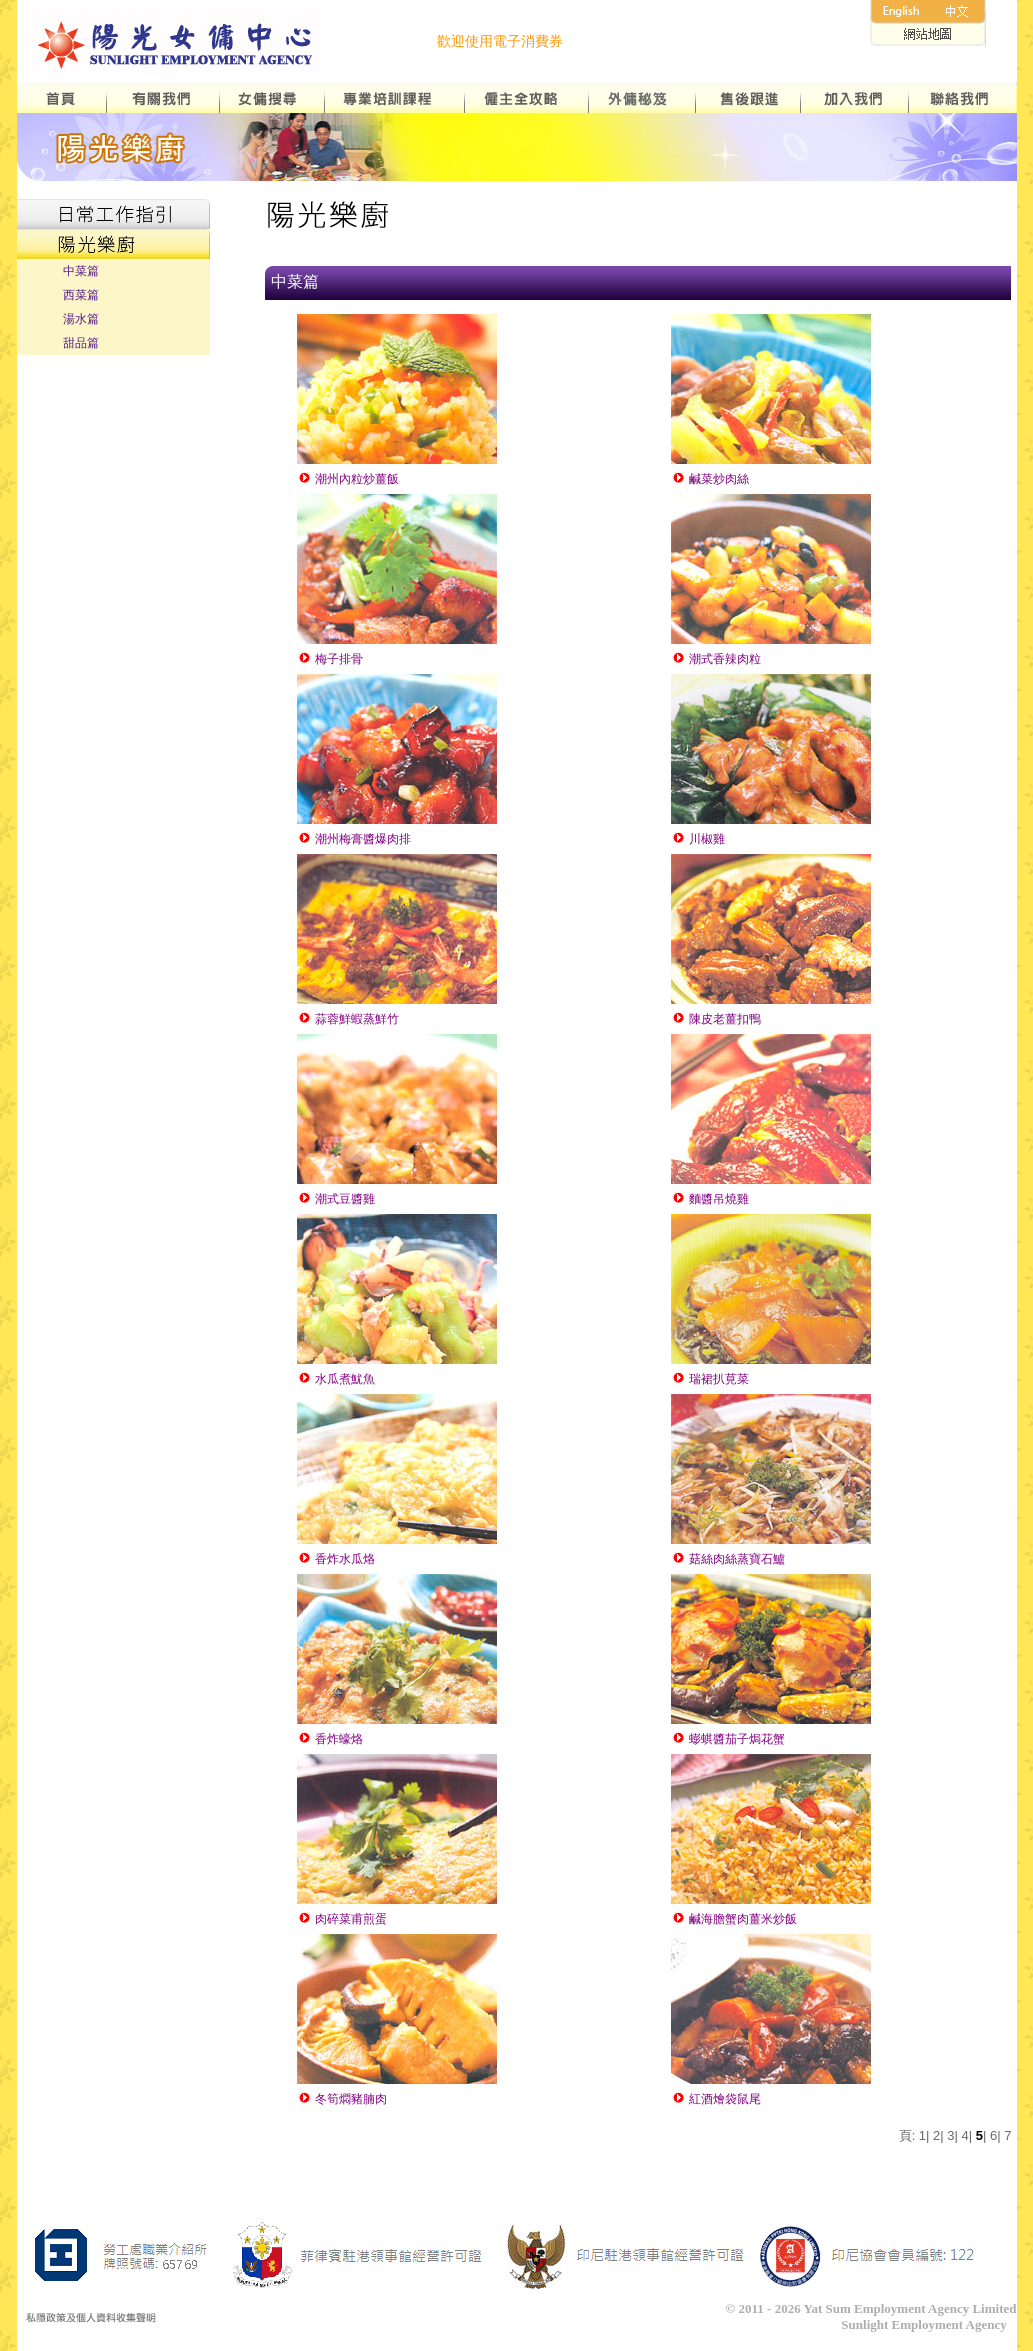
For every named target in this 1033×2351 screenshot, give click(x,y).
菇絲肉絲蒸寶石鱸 (728, 1559)
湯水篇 (81, 319)
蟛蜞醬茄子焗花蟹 (728, 1739)
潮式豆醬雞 (336, 1199)
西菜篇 (81, 295)
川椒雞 (698, 839)
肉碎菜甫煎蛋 (342, 1919)
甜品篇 (81, 343)
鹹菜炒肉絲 (710, 479)
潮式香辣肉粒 (716, 659)
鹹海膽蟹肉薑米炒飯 (734, 1919)
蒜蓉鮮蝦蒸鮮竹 (348, 1019)
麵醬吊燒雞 (710, 1199)
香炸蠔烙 (330, 1739)
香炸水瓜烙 (336, 1559)
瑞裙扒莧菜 (710, 1379)
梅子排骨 (330, 659)
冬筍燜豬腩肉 (342, 2099)
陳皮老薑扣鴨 (716, 1019)
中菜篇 (81, 271)
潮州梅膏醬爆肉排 (354, 839)
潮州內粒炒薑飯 (348, 479)
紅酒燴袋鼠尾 (716, 2099)
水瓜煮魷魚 (336, 1379)
